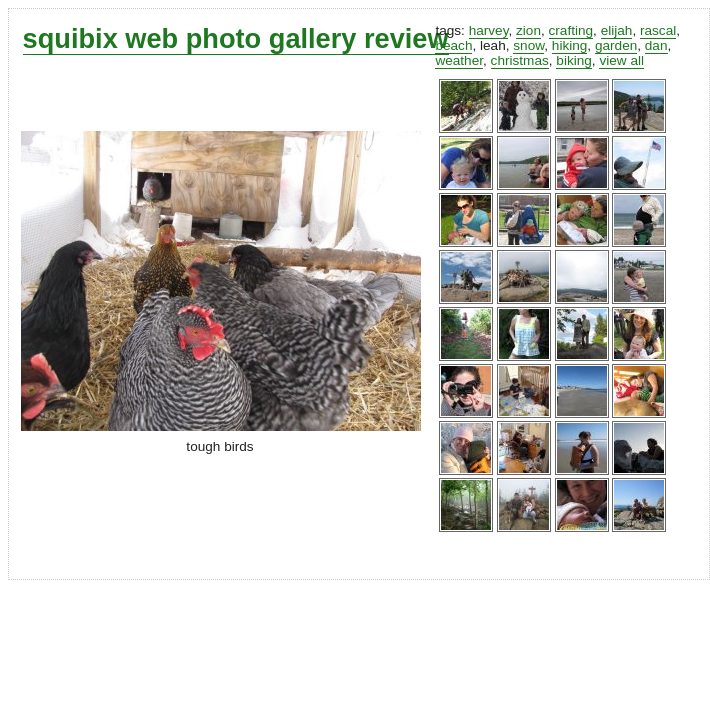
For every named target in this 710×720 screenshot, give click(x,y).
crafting (571, 30)
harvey (489, 30)
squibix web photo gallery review (236, 38)
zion (528, 30)
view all (621, 60)
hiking (570, 45)
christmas (520, 60)
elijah (617, 30)
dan (656, 45)
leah (493, 45)
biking (574, 60)
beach (453, 45)
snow (528, 45)
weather (459, 60)
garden (616, 45)
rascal (658, 30)
